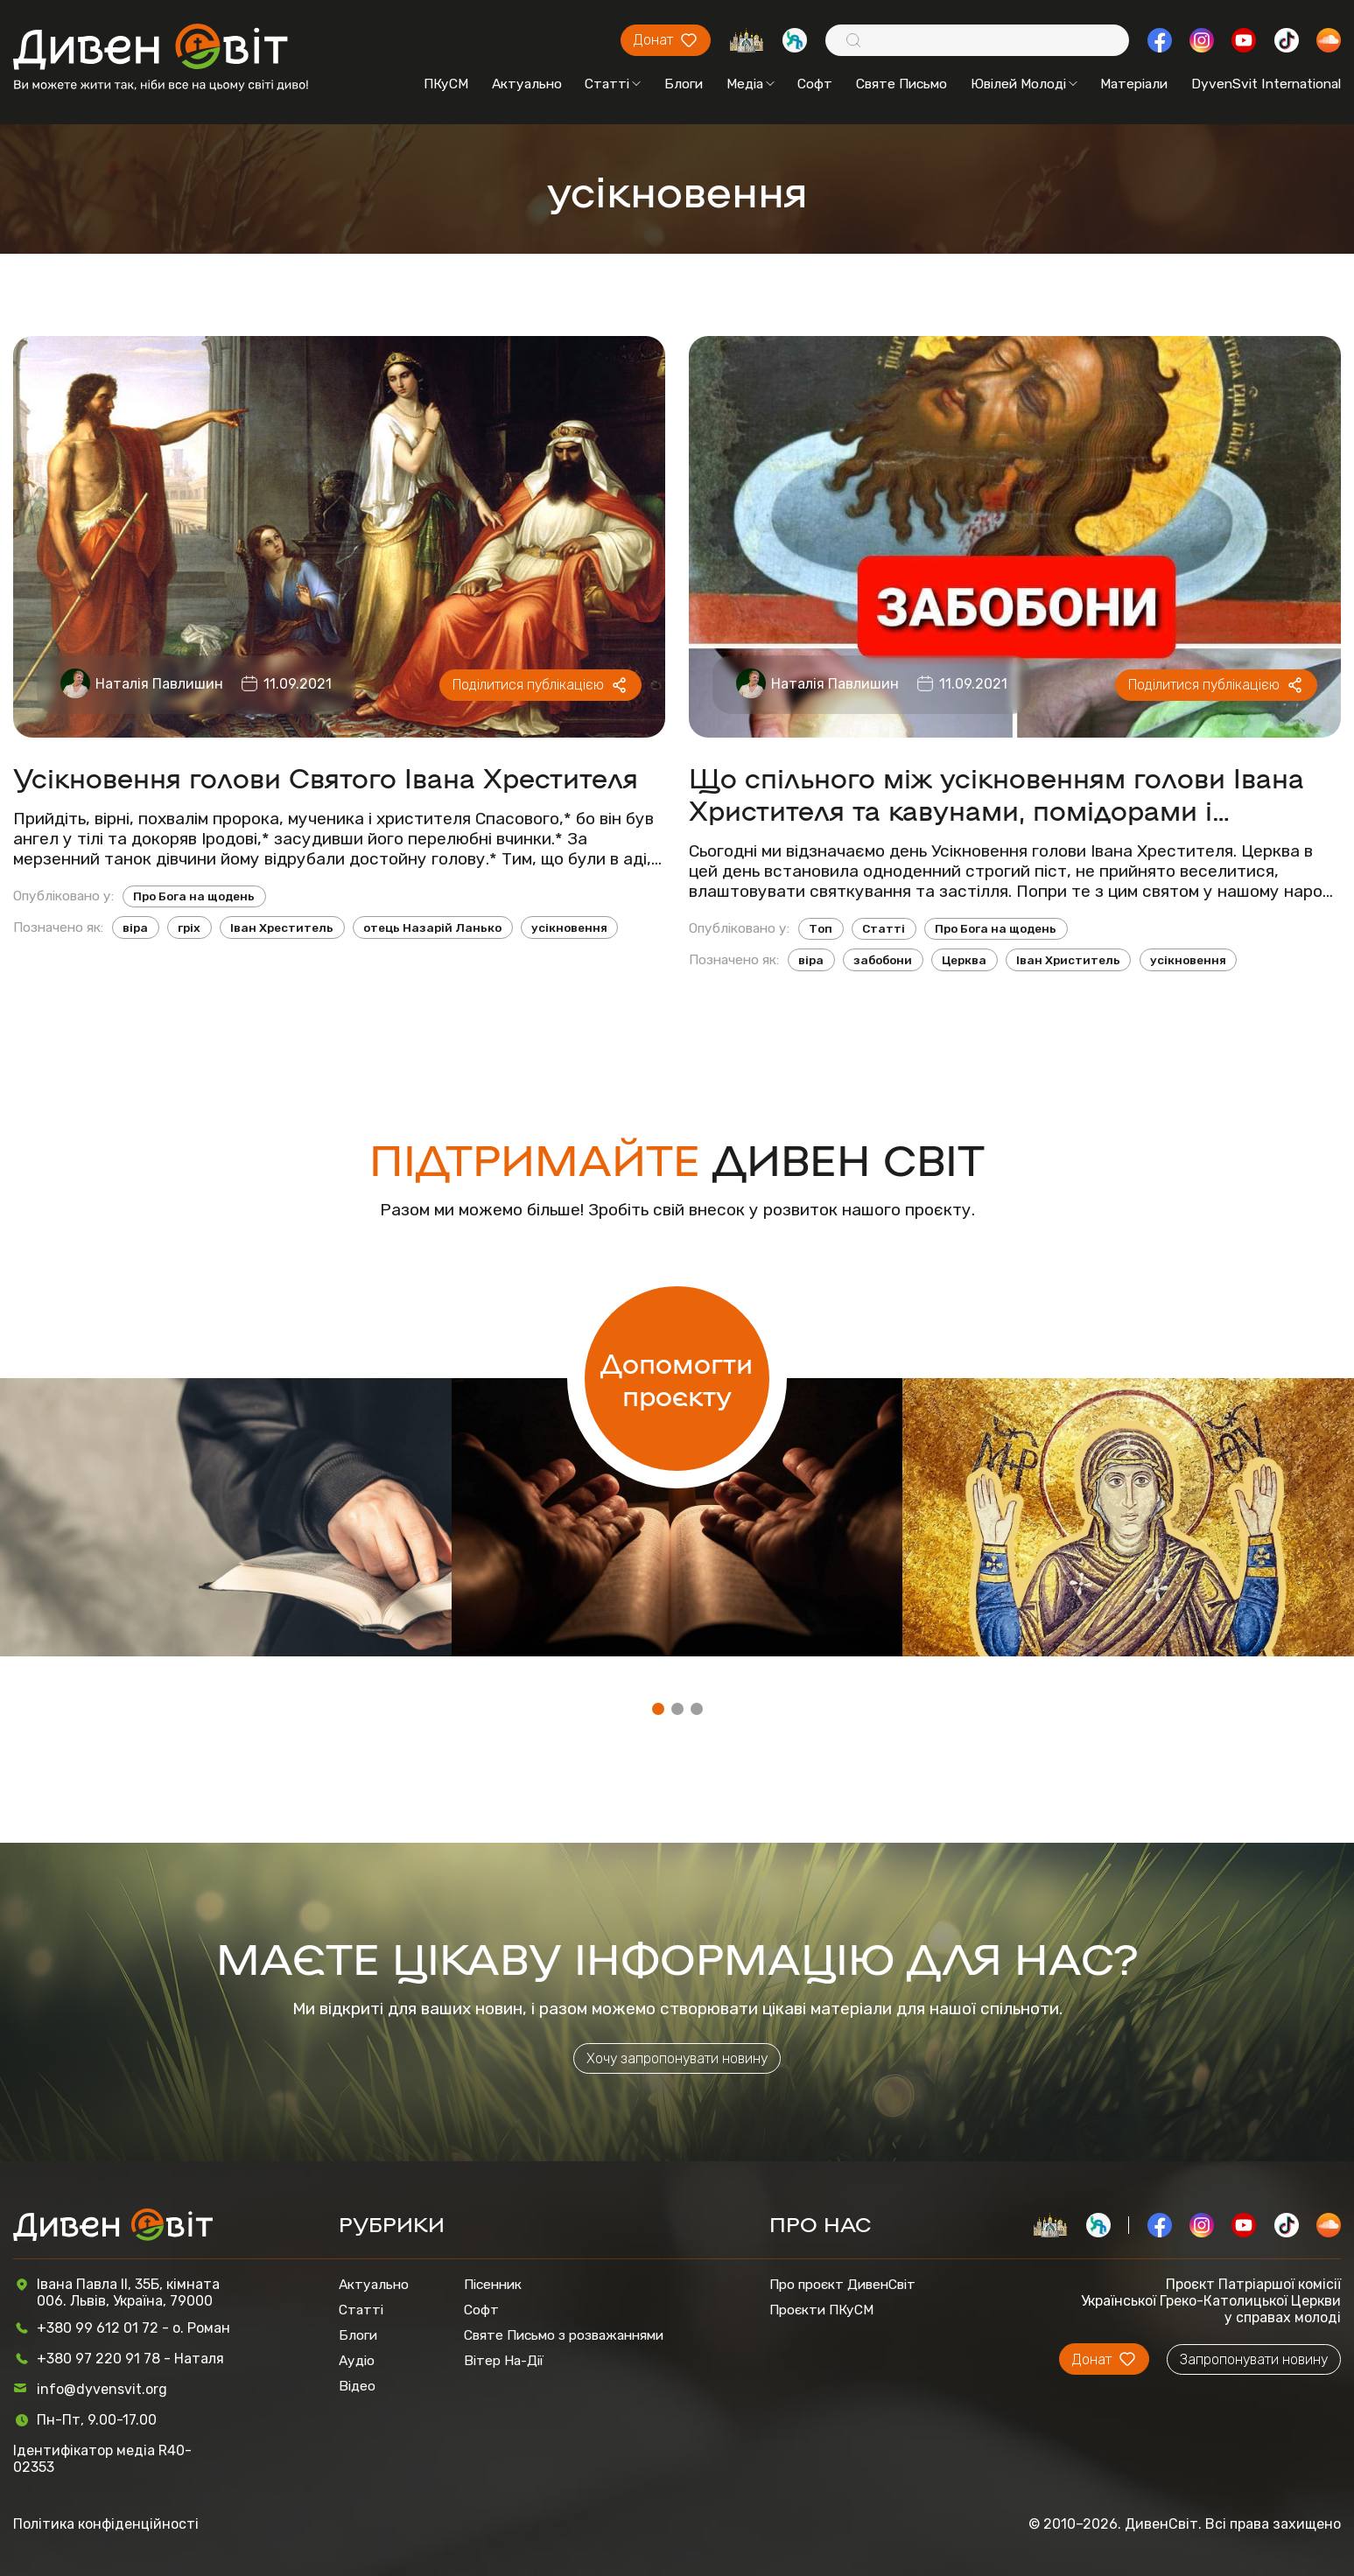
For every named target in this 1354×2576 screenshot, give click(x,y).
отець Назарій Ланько (432, 927)
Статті (613, 83)
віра (135, 927)
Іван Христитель (1068, 960)
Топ (820, 928)
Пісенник (493, 2284)
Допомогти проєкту (676, 1378)
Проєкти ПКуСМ (821, 2309)
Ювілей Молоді (1024, 83)
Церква (964, 960)
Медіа (750, 83)
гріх (189, 927)
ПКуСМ (446, 83)
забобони (882, 960)
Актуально (527, 83)
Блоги (683, 83)
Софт (814, 83)
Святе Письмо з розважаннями (563, 2335)
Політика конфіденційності (106, 2524)
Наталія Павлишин (159, 684)
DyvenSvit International (1266, 83)
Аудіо (357, 2360)
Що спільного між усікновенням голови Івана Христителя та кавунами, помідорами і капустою (996, 792)
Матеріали (1134, 83)
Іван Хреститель (281, 927)
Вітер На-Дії (504, 2360)
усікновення (569, 927)
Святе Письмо (901, 83)
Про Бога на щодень (194, 896)
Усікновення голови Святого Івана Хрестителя (325, 776)
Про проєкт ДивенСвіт (842, 2284)
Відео (357, 2385)
